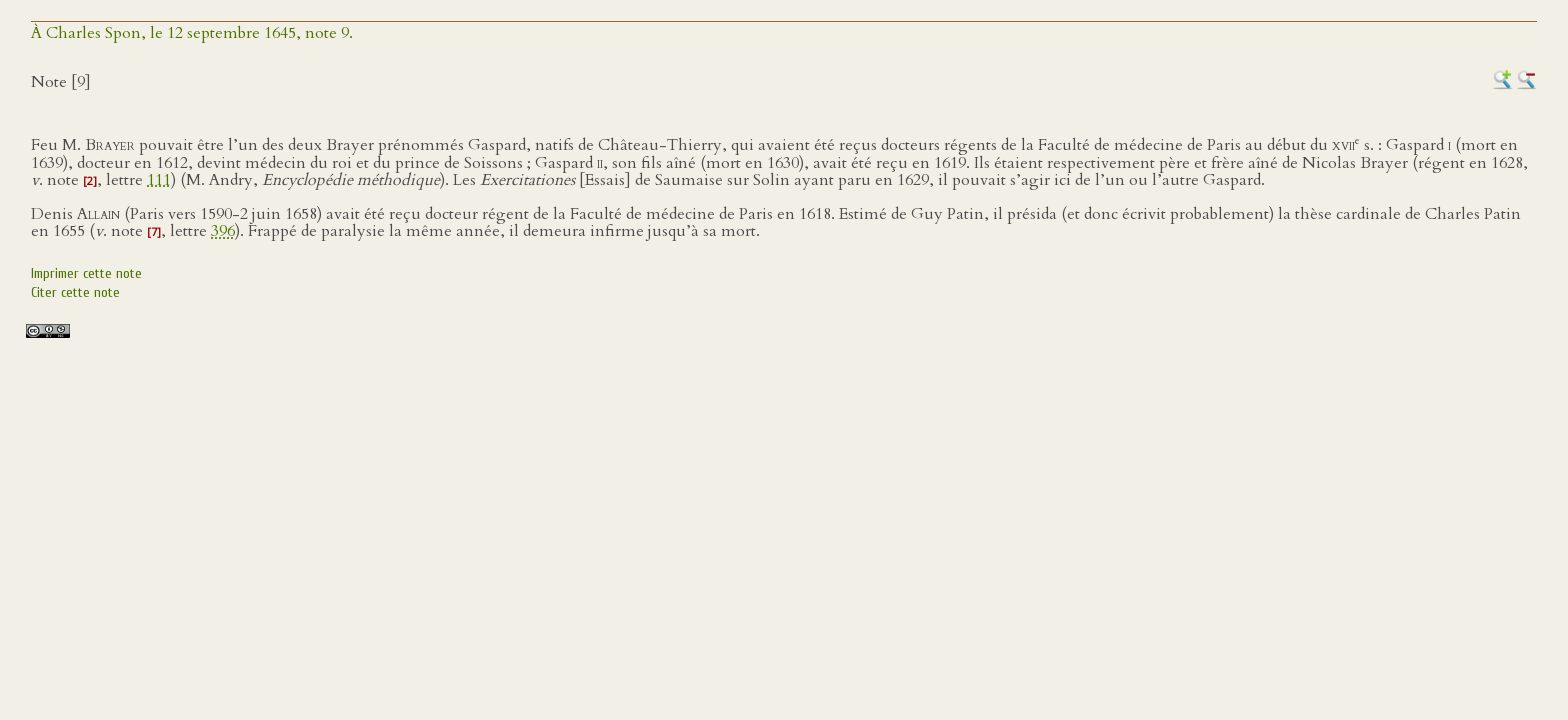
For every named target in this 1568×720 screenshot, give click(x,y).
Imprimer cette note (86, 273)
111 (159, 180)
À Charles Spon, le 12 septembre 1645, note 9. (192, 33)
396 (223, 231)
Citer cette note (75, 292)
